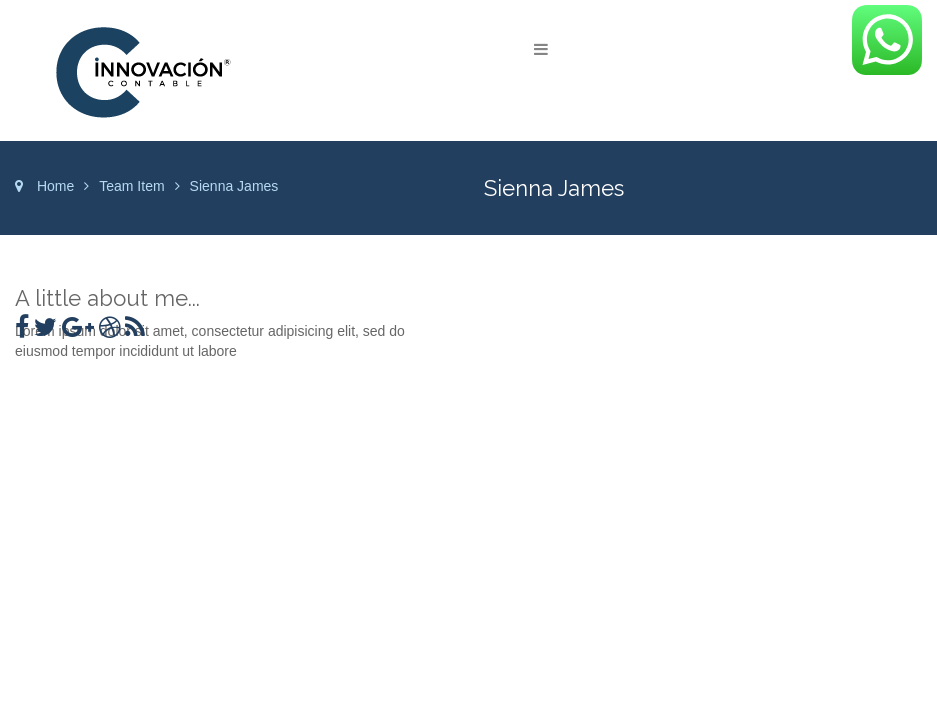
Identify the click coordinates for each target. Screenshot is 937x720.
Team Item (131, 186)
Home (55, 186)
